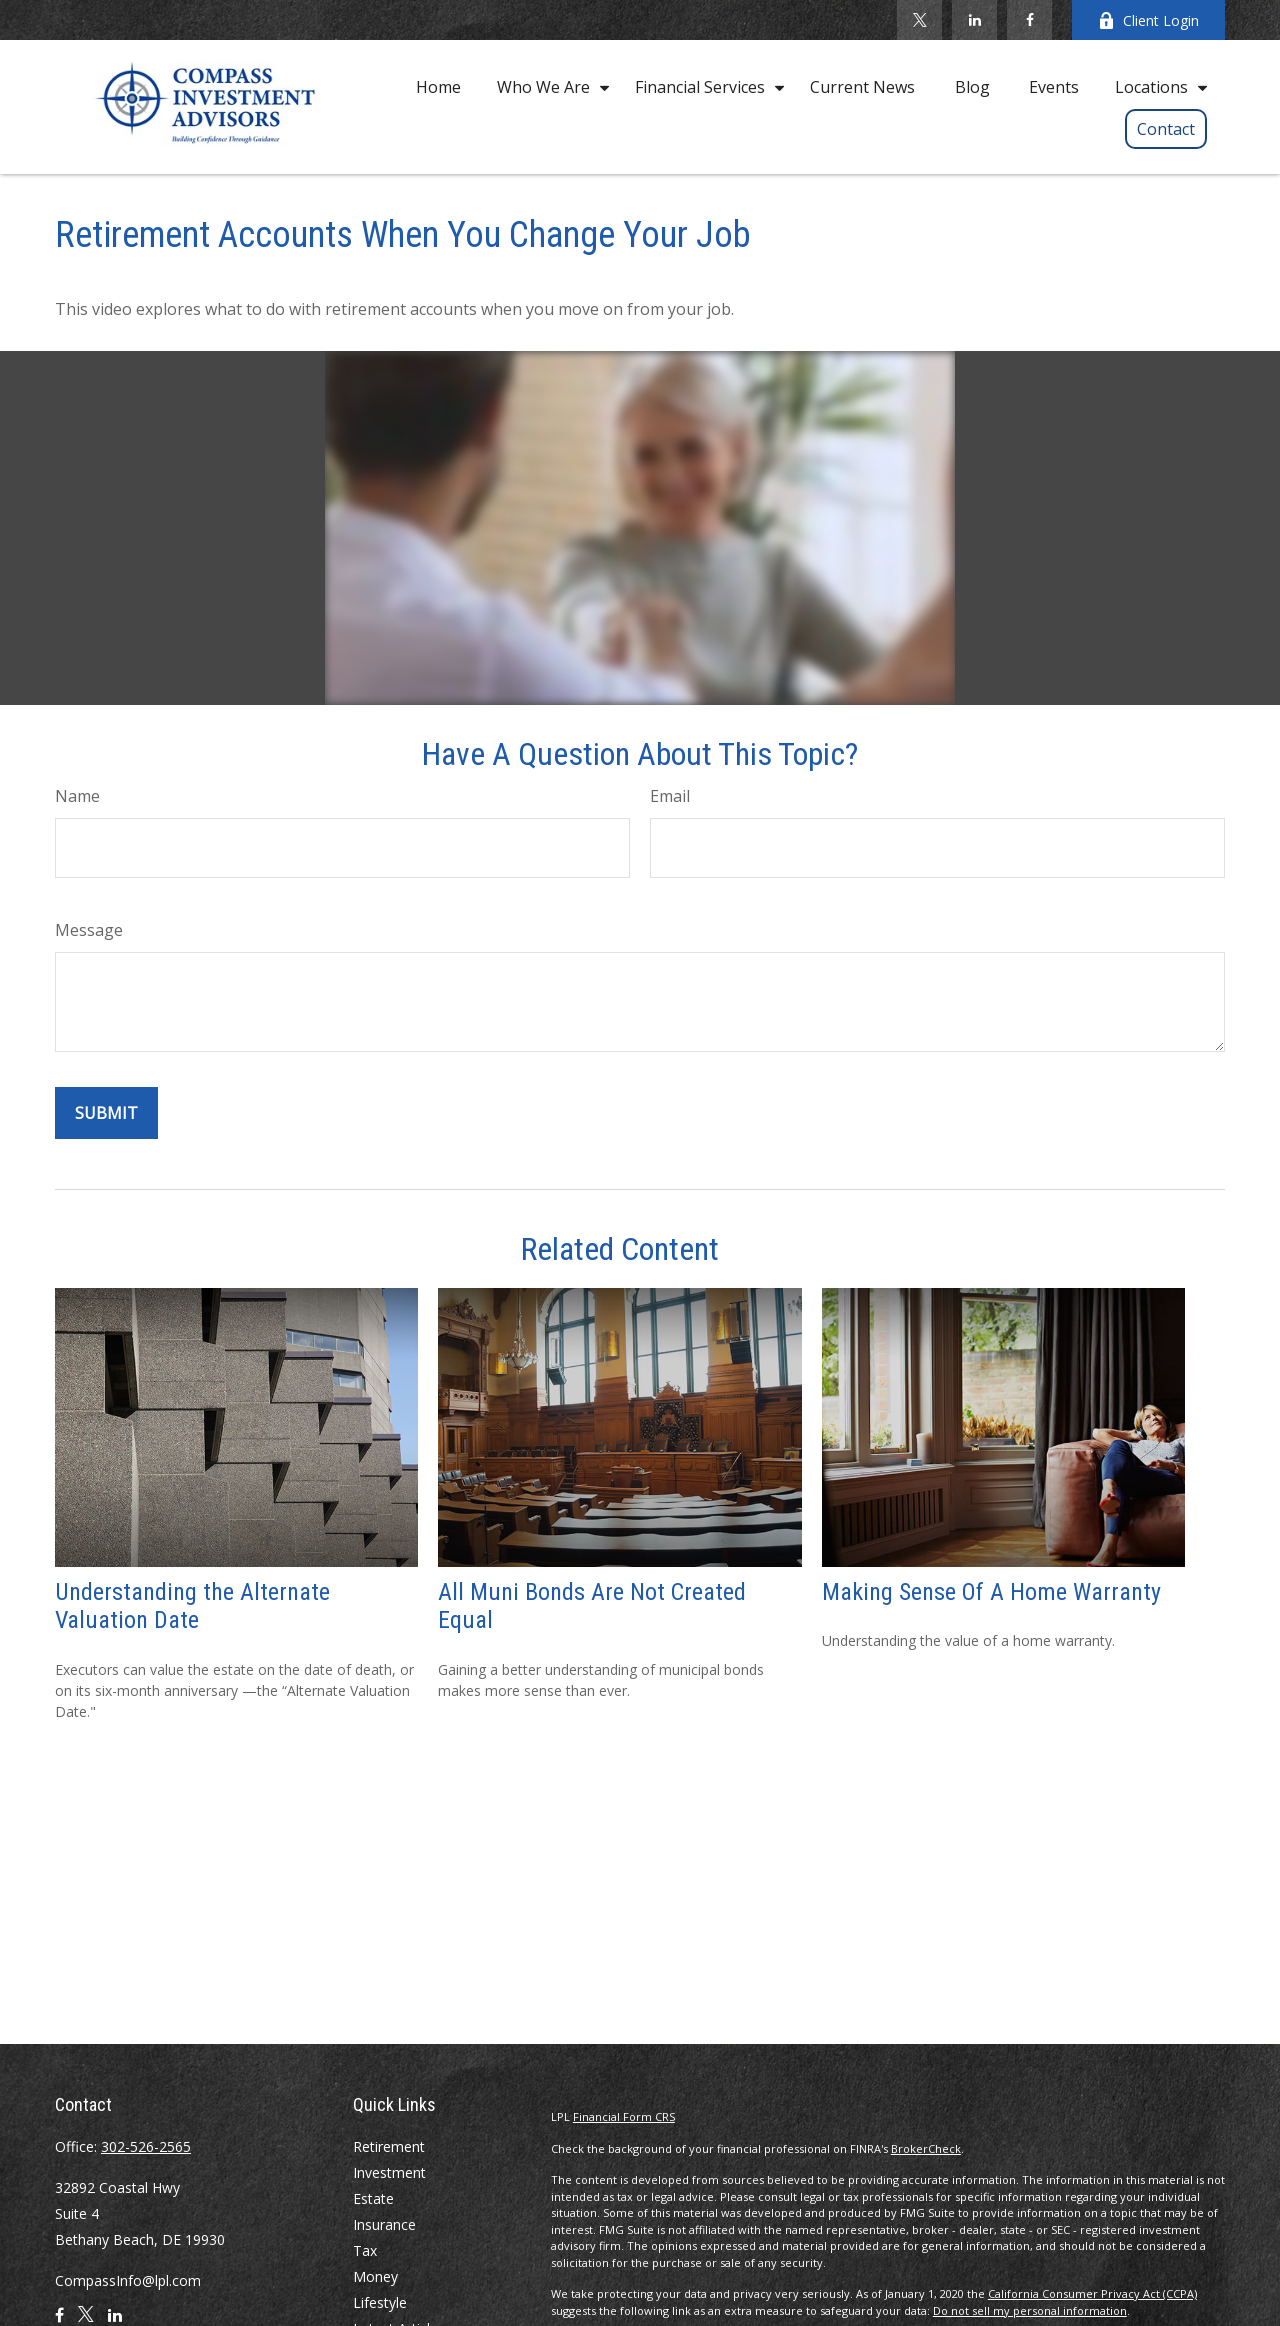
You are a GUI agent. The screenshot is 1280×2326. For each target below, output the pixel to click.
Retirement (389, 2146)
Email (670, 796)
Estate (373, 2198)
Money (375, 2276)
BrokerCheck (926, 2148)
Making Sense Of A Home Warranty (991, 1592)
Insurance (384, 2224)
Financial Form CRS (624, 2116)
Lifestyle (380, 2302)
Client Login (1148, 20)
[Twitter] (919, 20)
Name (77, 796)
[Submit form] (106, 1113)
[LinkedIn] (974, 20)
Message (89, 930)
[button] (438, 86)
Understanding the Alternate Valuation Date (192, 1606)
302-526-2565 (146, 2146)
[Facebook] (1029, 20)
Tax (365, 2250)
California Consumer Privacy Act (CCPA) (1092, 2293)
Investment (389, 2172)
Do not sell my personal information (1030, 2310)
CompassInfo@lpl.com (128, 2280)
